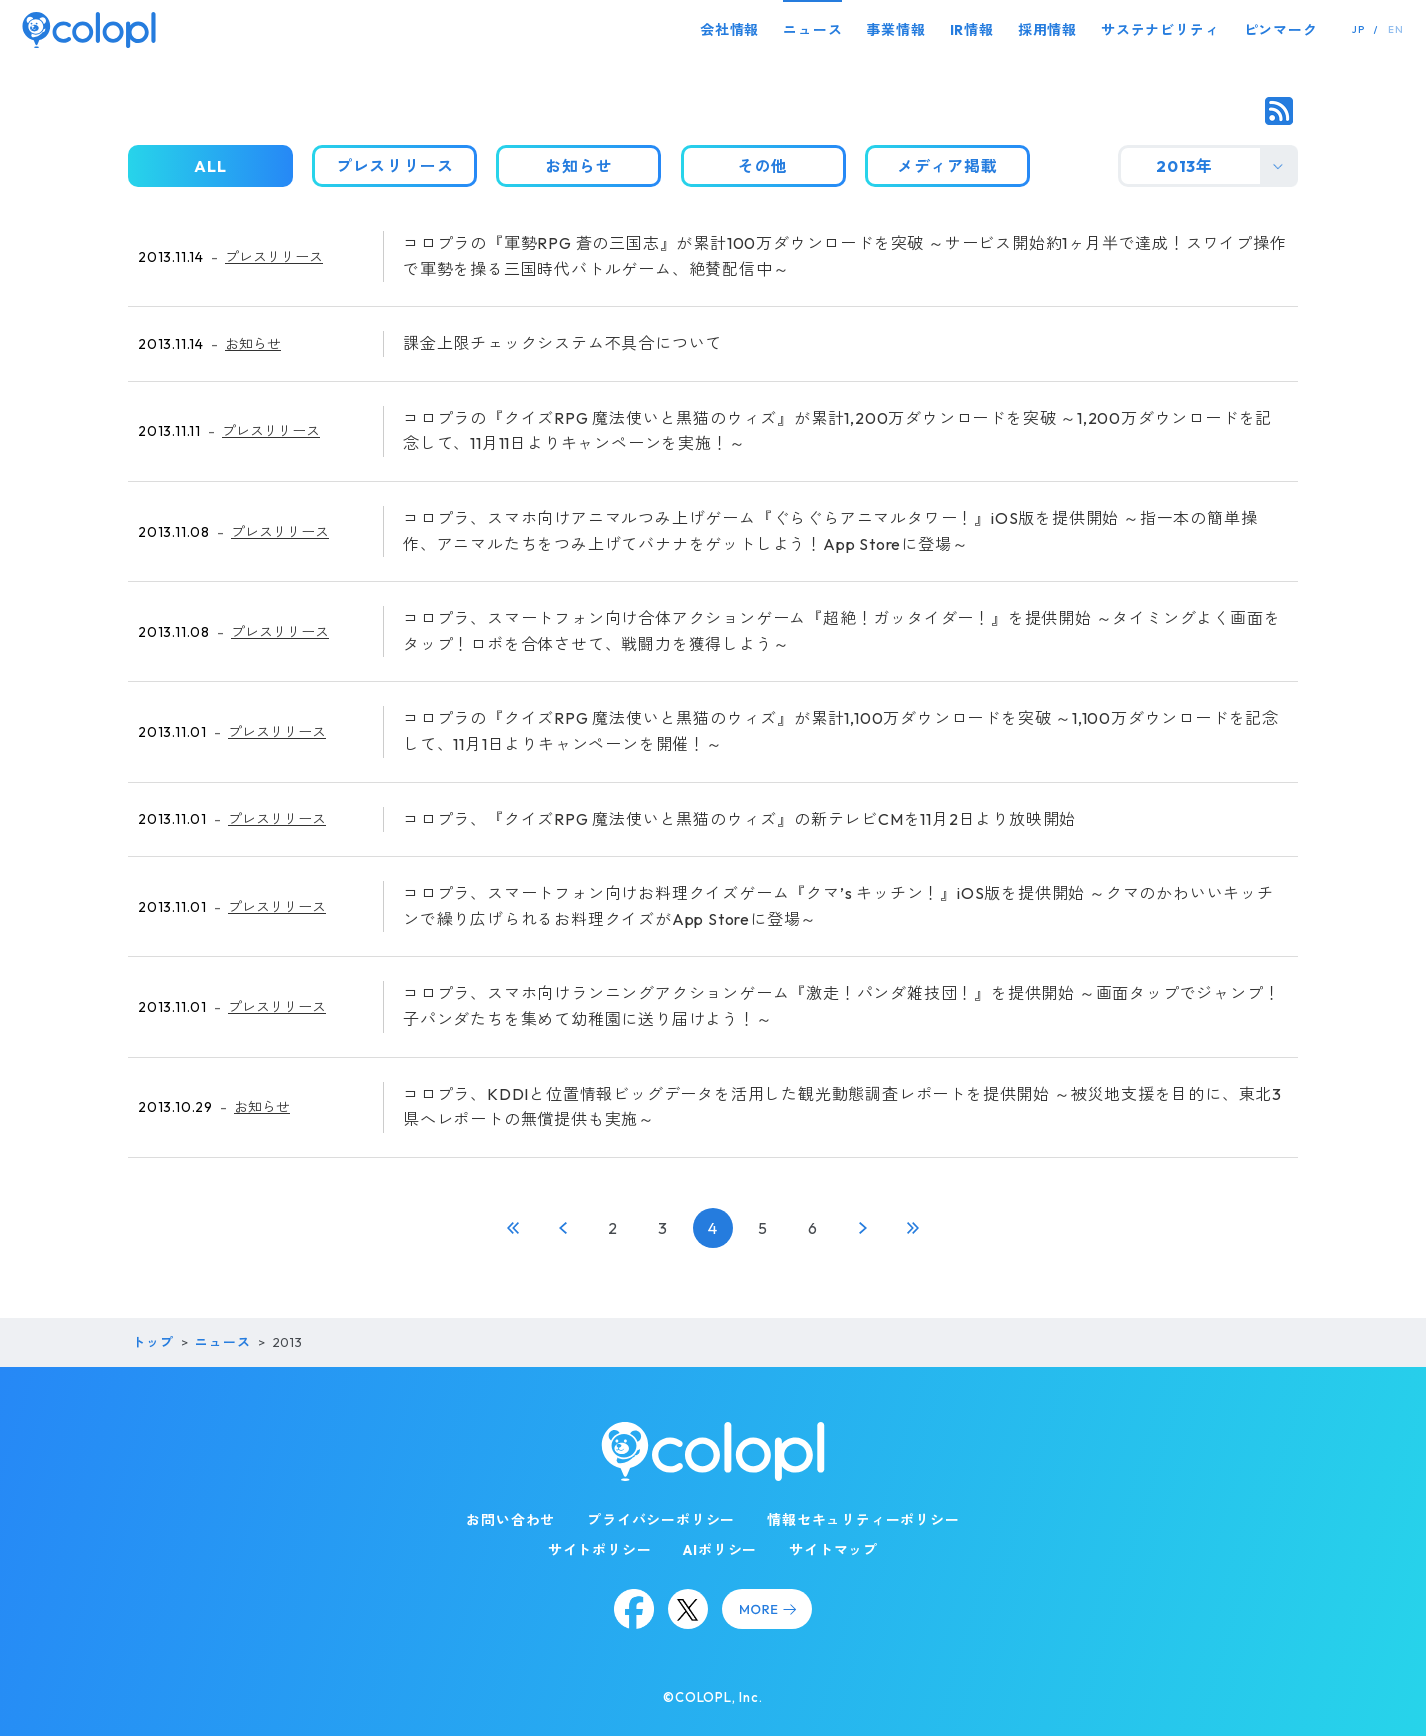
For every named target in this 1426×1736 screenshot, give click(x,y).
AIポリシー (720, 1550)
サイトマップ (833, 1550)
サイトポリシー (600, 1550)
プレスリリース (274, 257)
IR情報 (972, 30)
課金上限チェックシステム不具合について (562, 343)
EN (1396, 29)
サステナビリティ (1160, 30)
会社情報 (729, 30)
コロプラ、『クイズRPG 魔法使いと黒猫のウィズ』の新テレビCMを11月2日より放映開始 (739, 819)
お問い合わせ (510, 1520)
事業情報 (895, 30)
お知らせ (253, 344)
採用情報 (1047, 30)
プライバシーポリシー (661, 1520)
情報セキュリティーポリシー (863, 1520)
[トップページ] (89, 29)
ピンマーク (1281, 30)
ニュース (812, 30)
